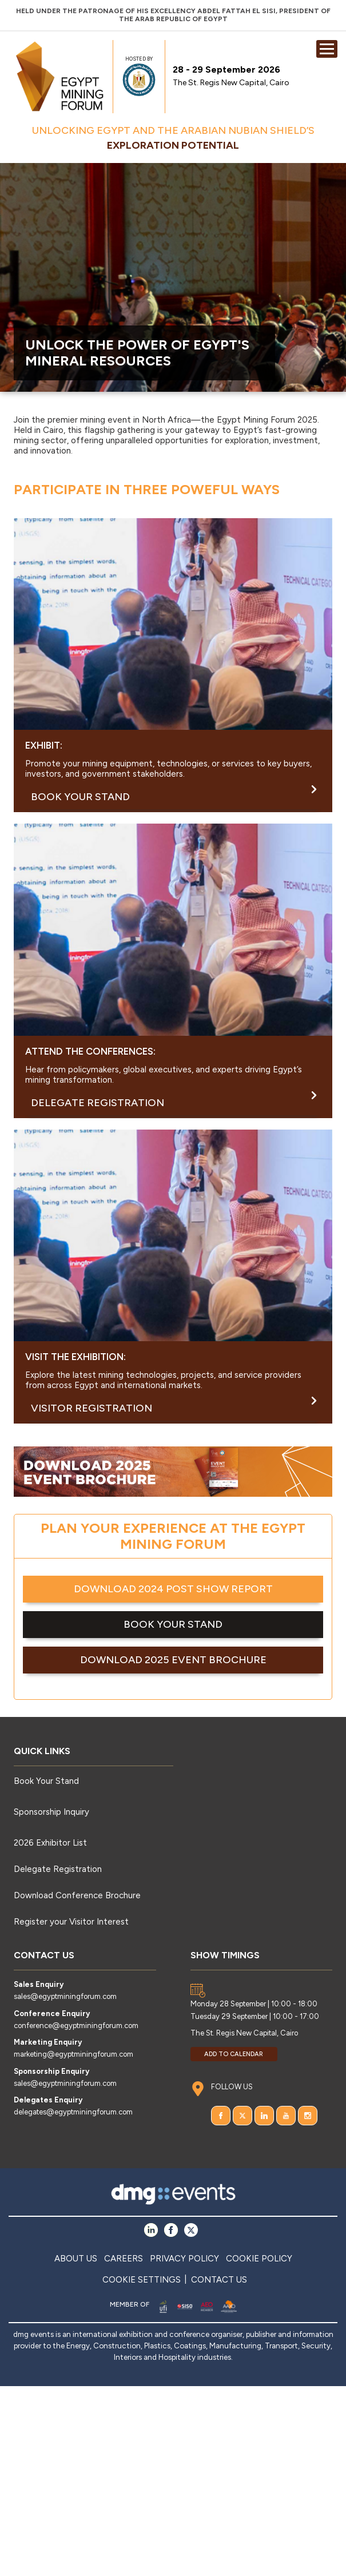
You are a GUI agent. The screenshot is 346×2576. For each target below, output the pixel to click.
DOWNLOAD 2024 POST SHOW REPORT (173, 1589)
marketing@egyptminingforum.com (73, 2054)
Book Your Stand (46, 1781)
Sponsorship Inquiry (51, 1812)
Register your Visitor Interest (71, 1922)
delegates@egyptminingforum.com (73, 2112)
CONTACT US (219, 2280)
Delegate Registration (58, 1869)
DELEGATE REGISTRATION (174, 1100)
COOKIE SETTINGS (141, 2280)
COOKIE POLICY (259, 2258)
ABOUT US (75, 2258)
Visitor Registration (174, 1405)
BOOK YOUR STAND (174, 794)
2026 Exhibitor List (50, 1843)
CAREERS (123, 2258)
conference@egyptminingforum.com (76, 2025)
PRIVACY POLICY (184, 2258)
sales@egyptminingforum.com (65, 1996)
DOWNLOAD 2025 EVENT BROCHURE (173, 1659)
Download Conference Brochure (77, 1895)
